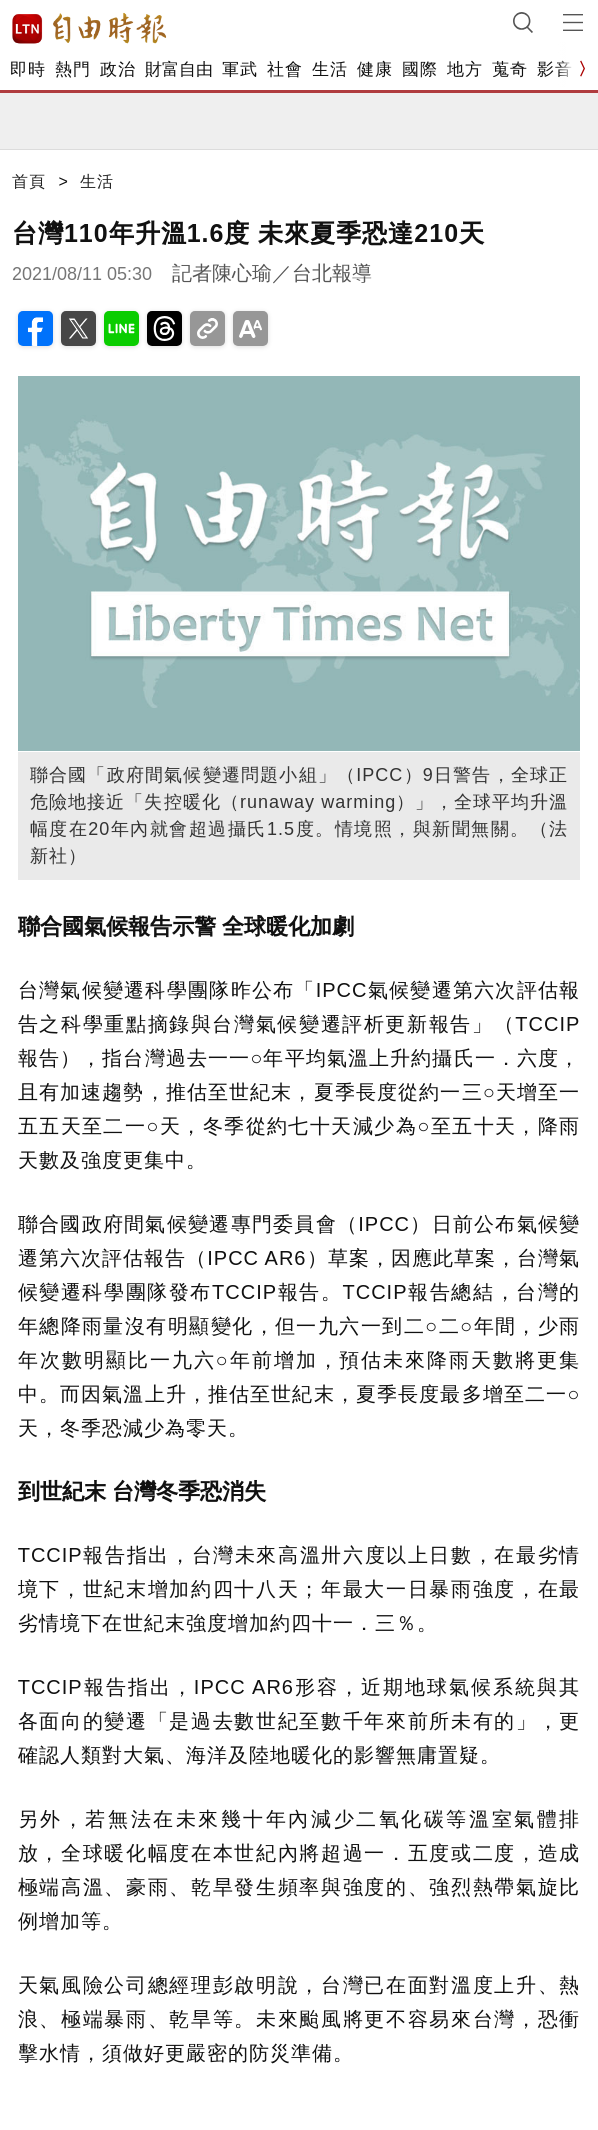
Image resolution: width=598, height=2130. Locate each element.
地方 (464, 69)
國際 (419, 69)
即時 (27, 69)
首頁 (29, 181)
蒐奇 (509, 69)
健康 (374, 69)
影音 (554, 69)
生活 (329, 69)
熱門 (72, 69)
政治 (117, 69)
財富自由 (178, 69)
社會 (284, 69)
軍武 (239, 69)
